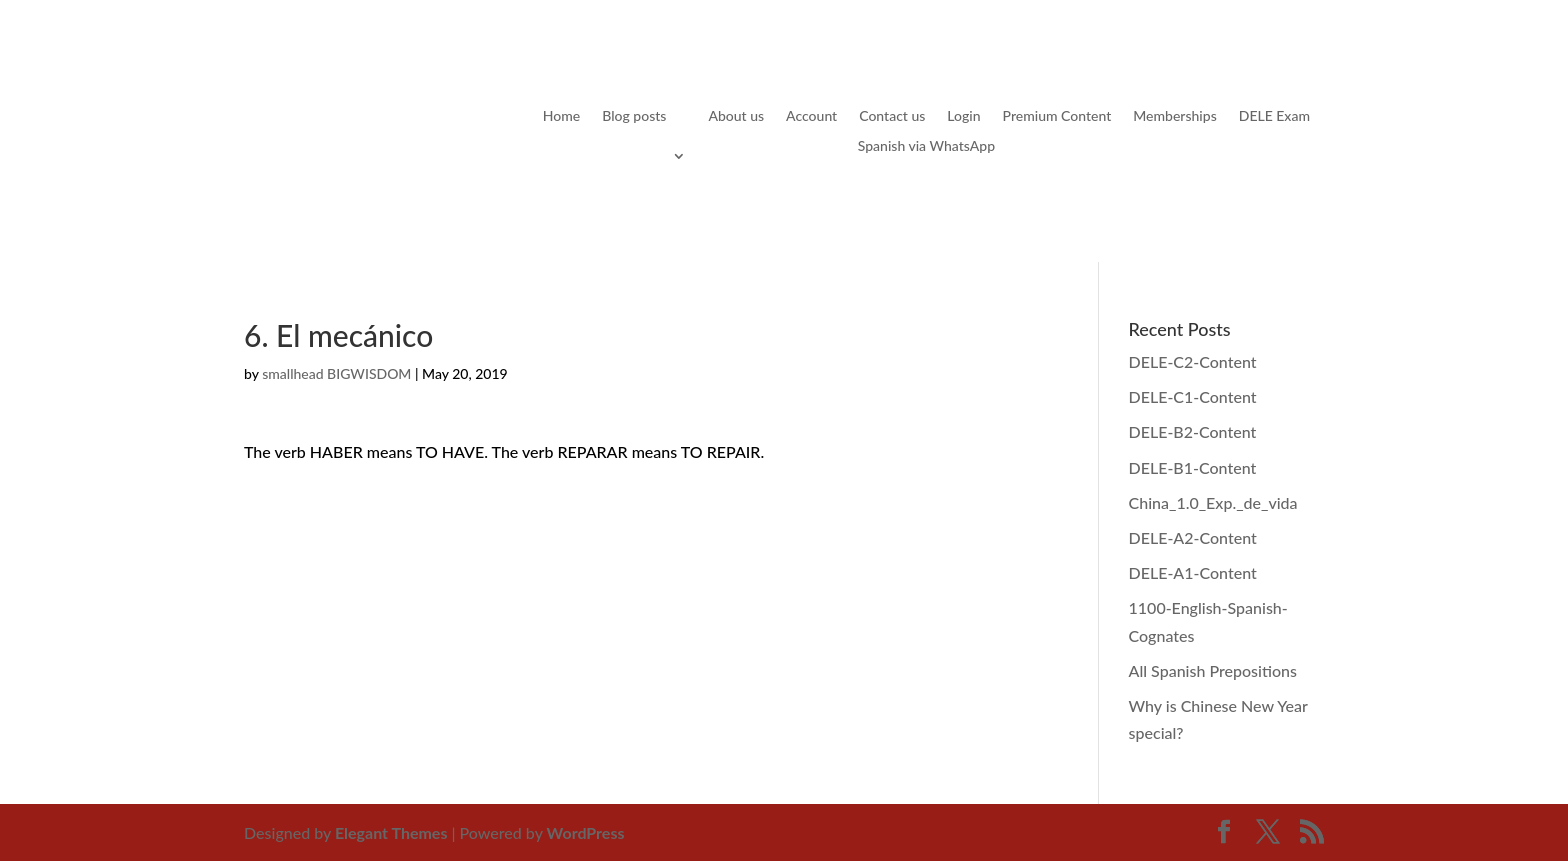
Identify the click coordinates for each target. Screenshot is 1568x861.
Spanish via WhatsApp (926, 146)
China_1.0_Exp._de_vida (1213, 502)
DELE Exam (1274, 116)
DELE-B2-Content (1193, 431)
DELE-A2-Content (1193, 537)
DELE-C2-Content (1193, 361)
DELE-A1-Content (1193, 572)
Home (561, 116)
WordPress (586, 832)
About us (736, 116)
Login (963, 116)
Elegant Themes (391, 832)
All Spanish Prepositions (1213, 670)
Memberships (1174, 116)
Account (811, 116)
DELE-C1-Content (1193, 396)
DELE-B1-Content (1193, 467)
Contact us (892, 116)
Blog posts (634, 116)
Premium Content (1057, 116)
